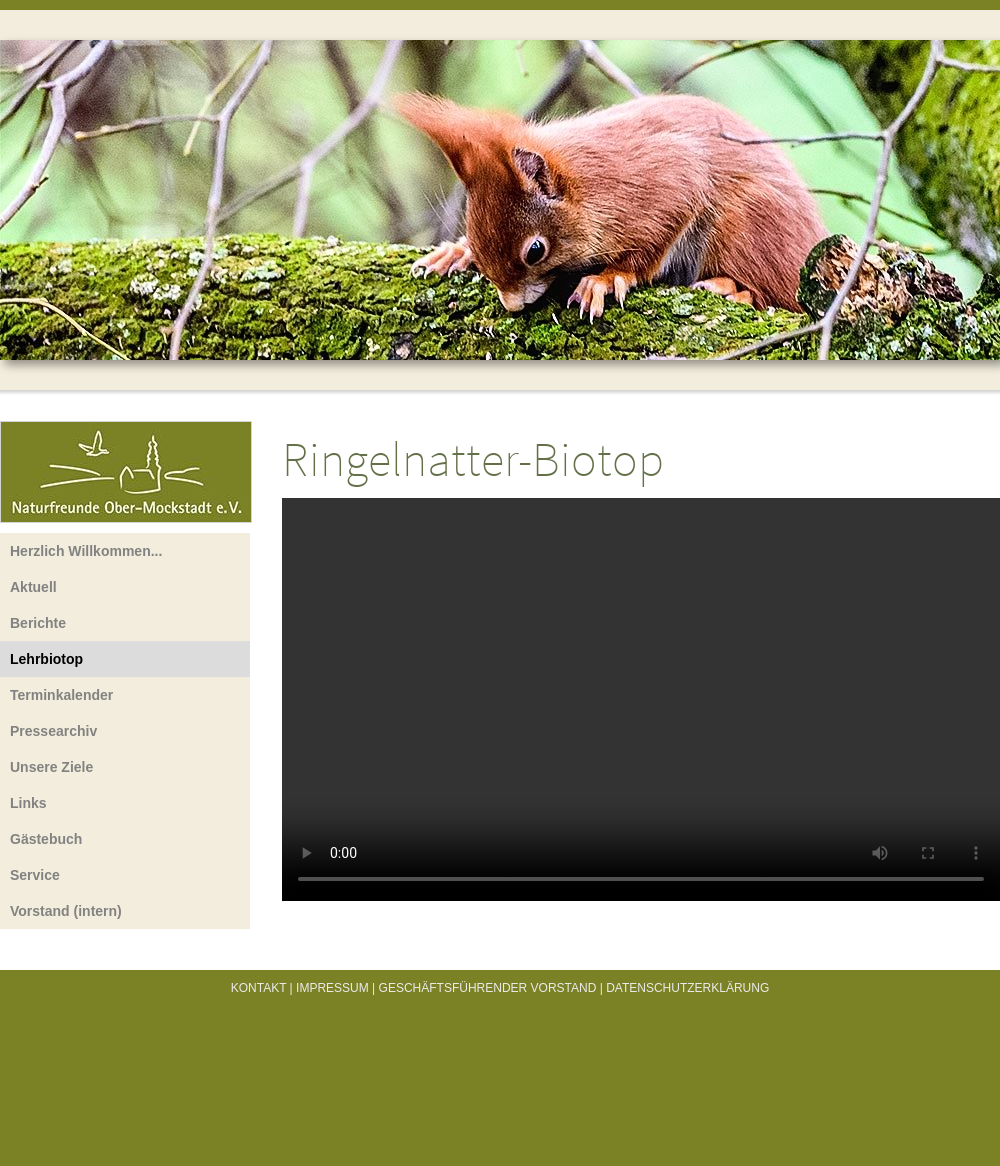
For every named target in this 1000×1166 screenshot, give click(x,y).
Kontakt (259, 988)
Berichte (38, 623)
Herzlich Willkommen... (86, 551)
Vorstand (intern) (66, 911)
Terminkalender (61, 695)
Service (35, 875)
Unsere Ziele (51, 767)
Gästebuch (46, 839)
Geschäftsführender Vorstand (488, 988)
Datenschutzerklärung (687, 988)
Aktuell (33, 587)
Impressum (332, 988)
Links (28, 803)
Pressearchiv (53, 731)
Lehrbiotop (46, 659)
